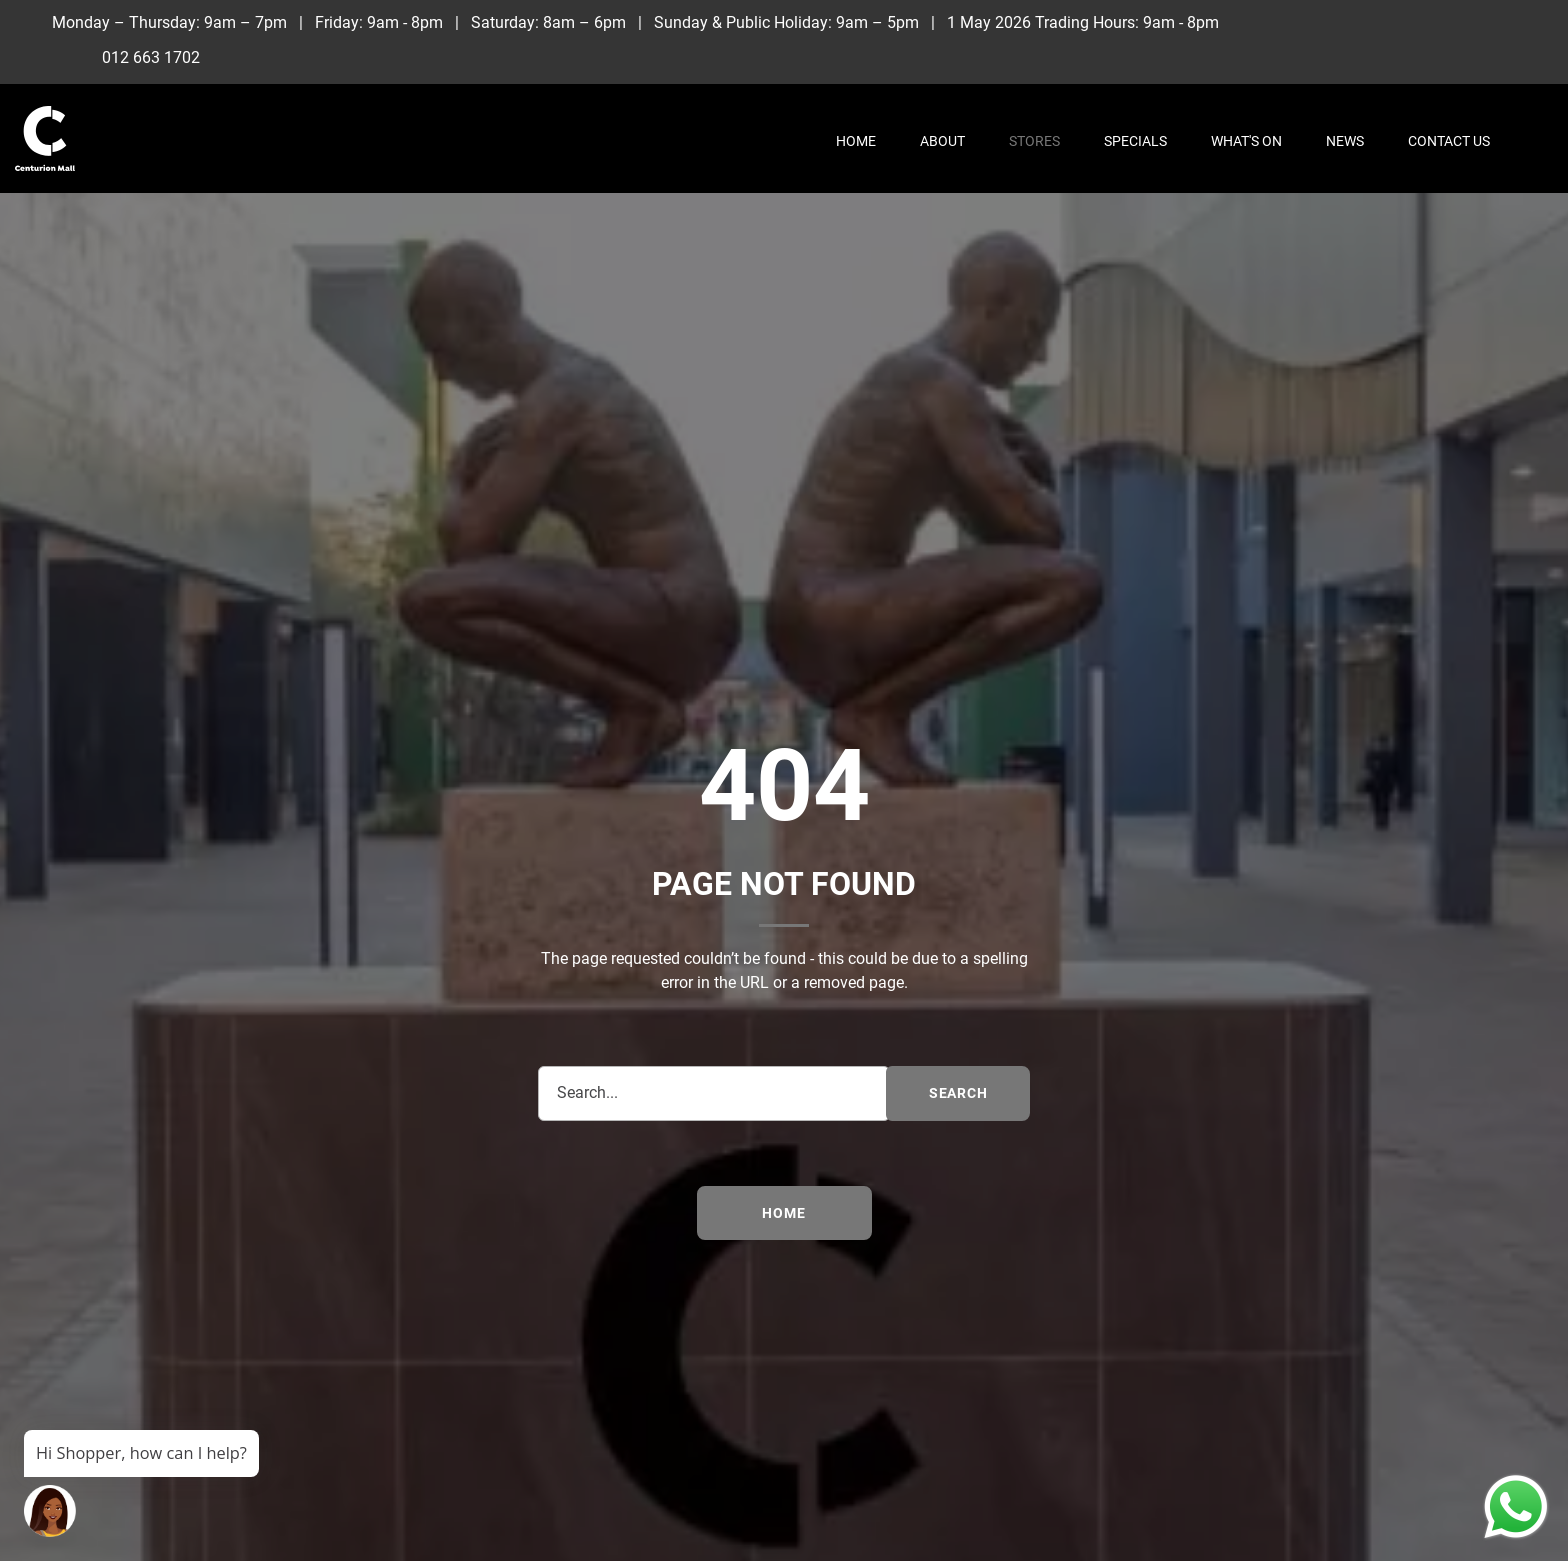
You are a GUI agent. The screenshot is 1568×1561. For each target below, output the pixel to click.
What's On (1246, 141)
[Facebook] (1437, 22)
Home (856, 141)
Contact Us (1449, 141)
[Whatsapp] (1478, 55)
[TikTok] (1519, 22)
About (942, 141)
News (1345, 141)
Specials (1135, 141)
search (958, 1093)
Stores (1034, 141)
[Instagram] (1478, 22)
